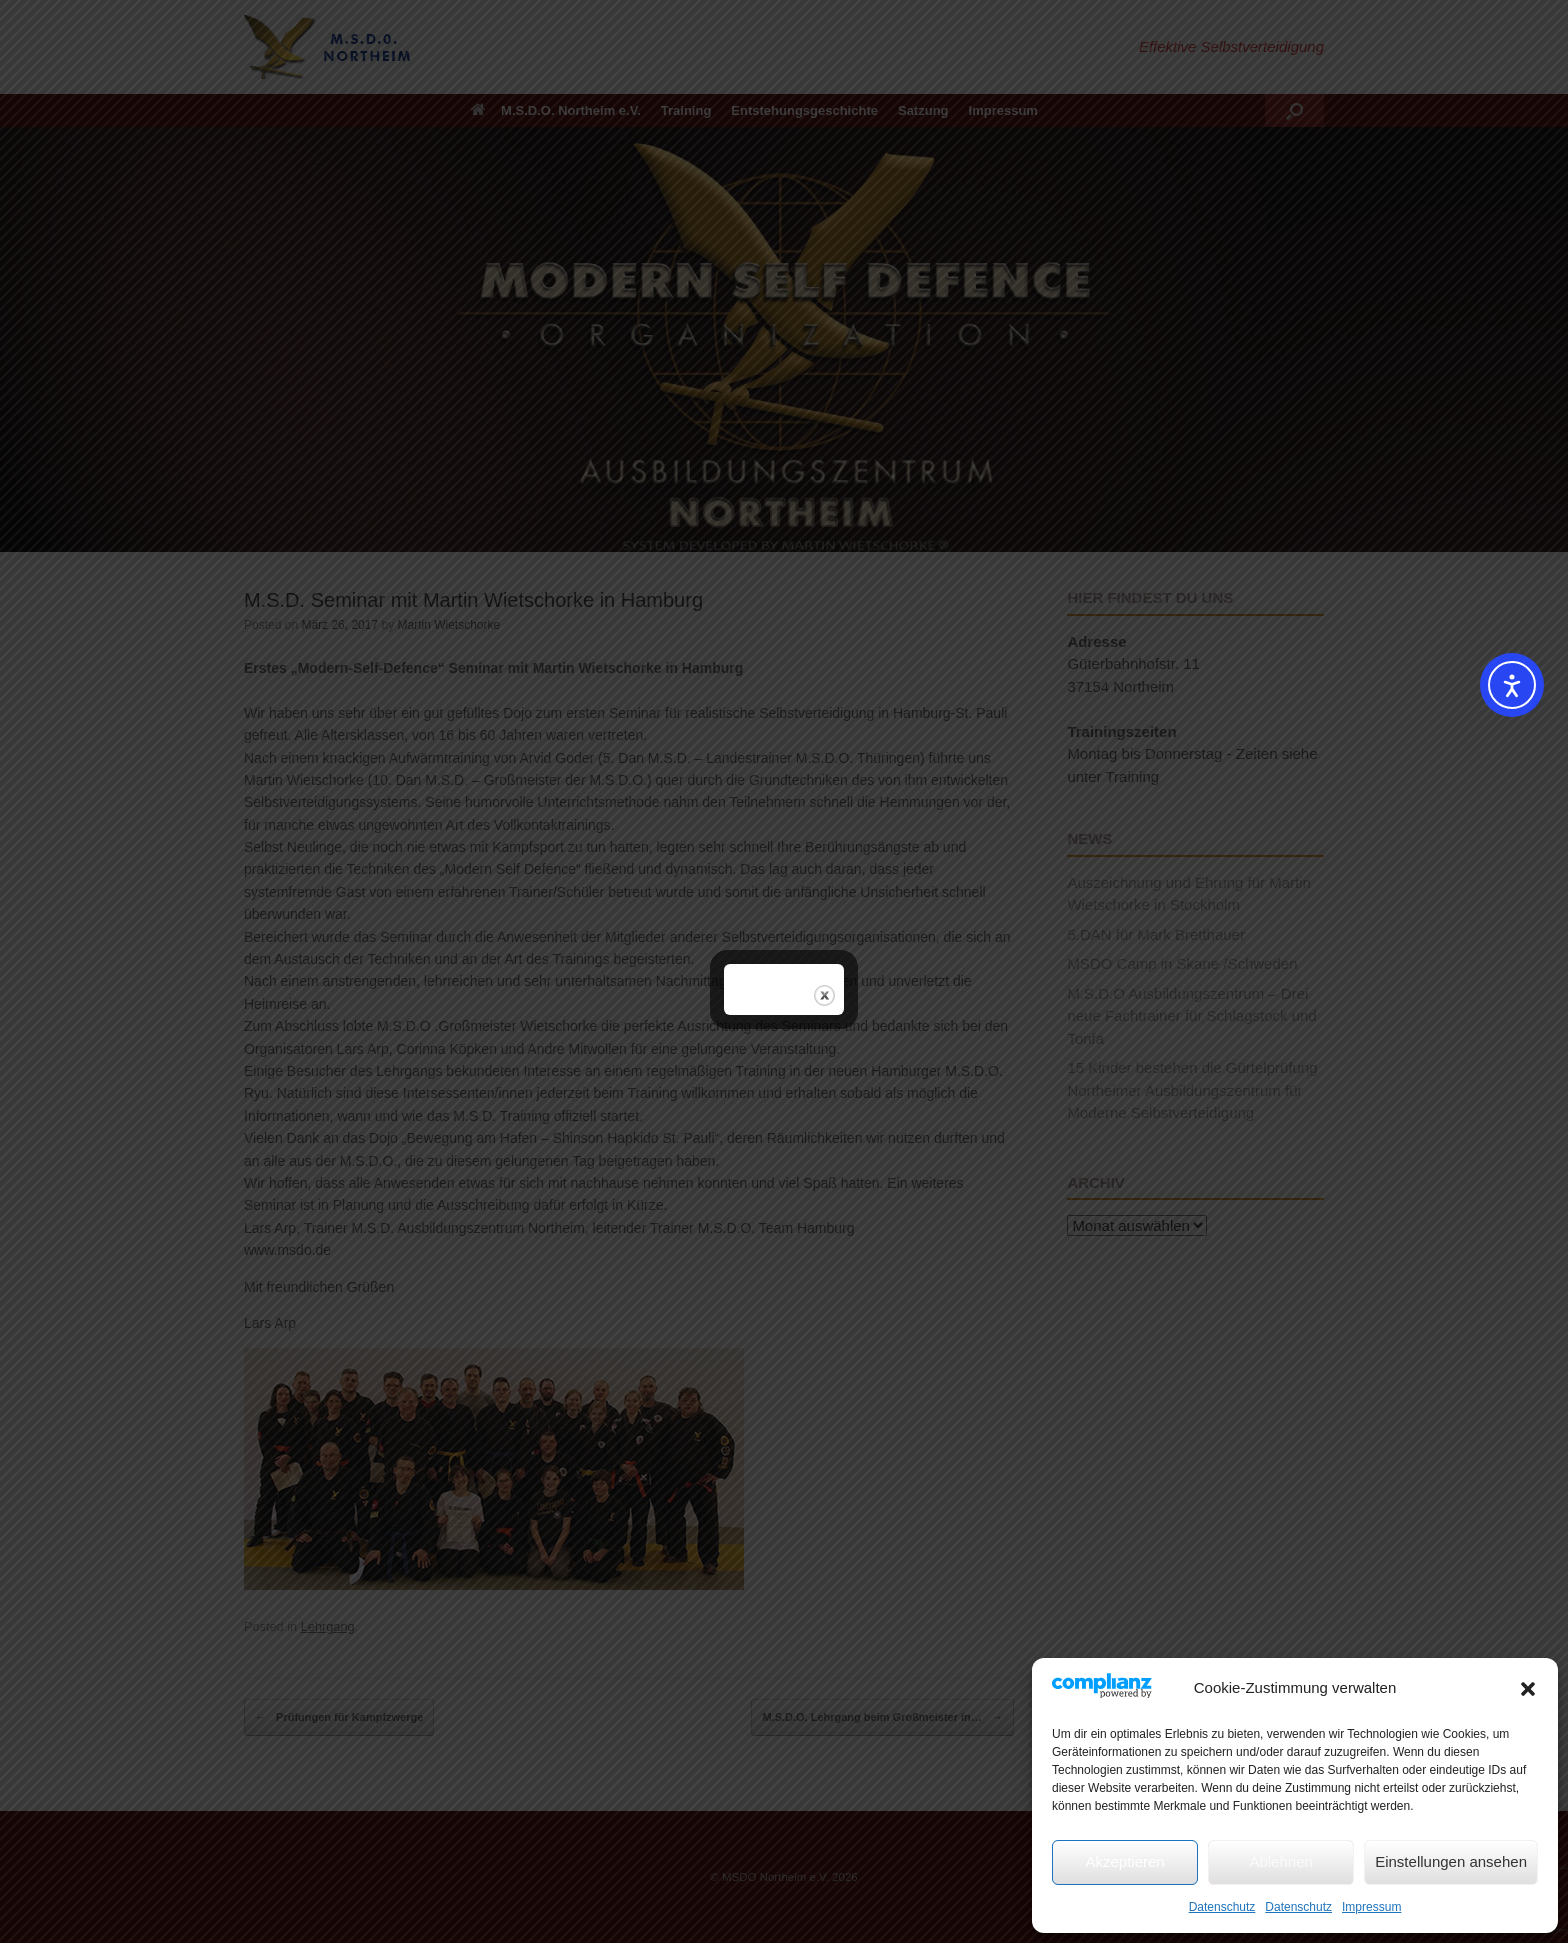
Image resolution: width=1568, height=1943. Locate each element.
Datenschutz (1222, 1907)
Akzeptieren (1124, 1861)
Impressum (1371, 1907)
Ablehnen (1280, 1861)
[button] (1528, 1689)
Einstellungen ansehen (1451, 1861)
